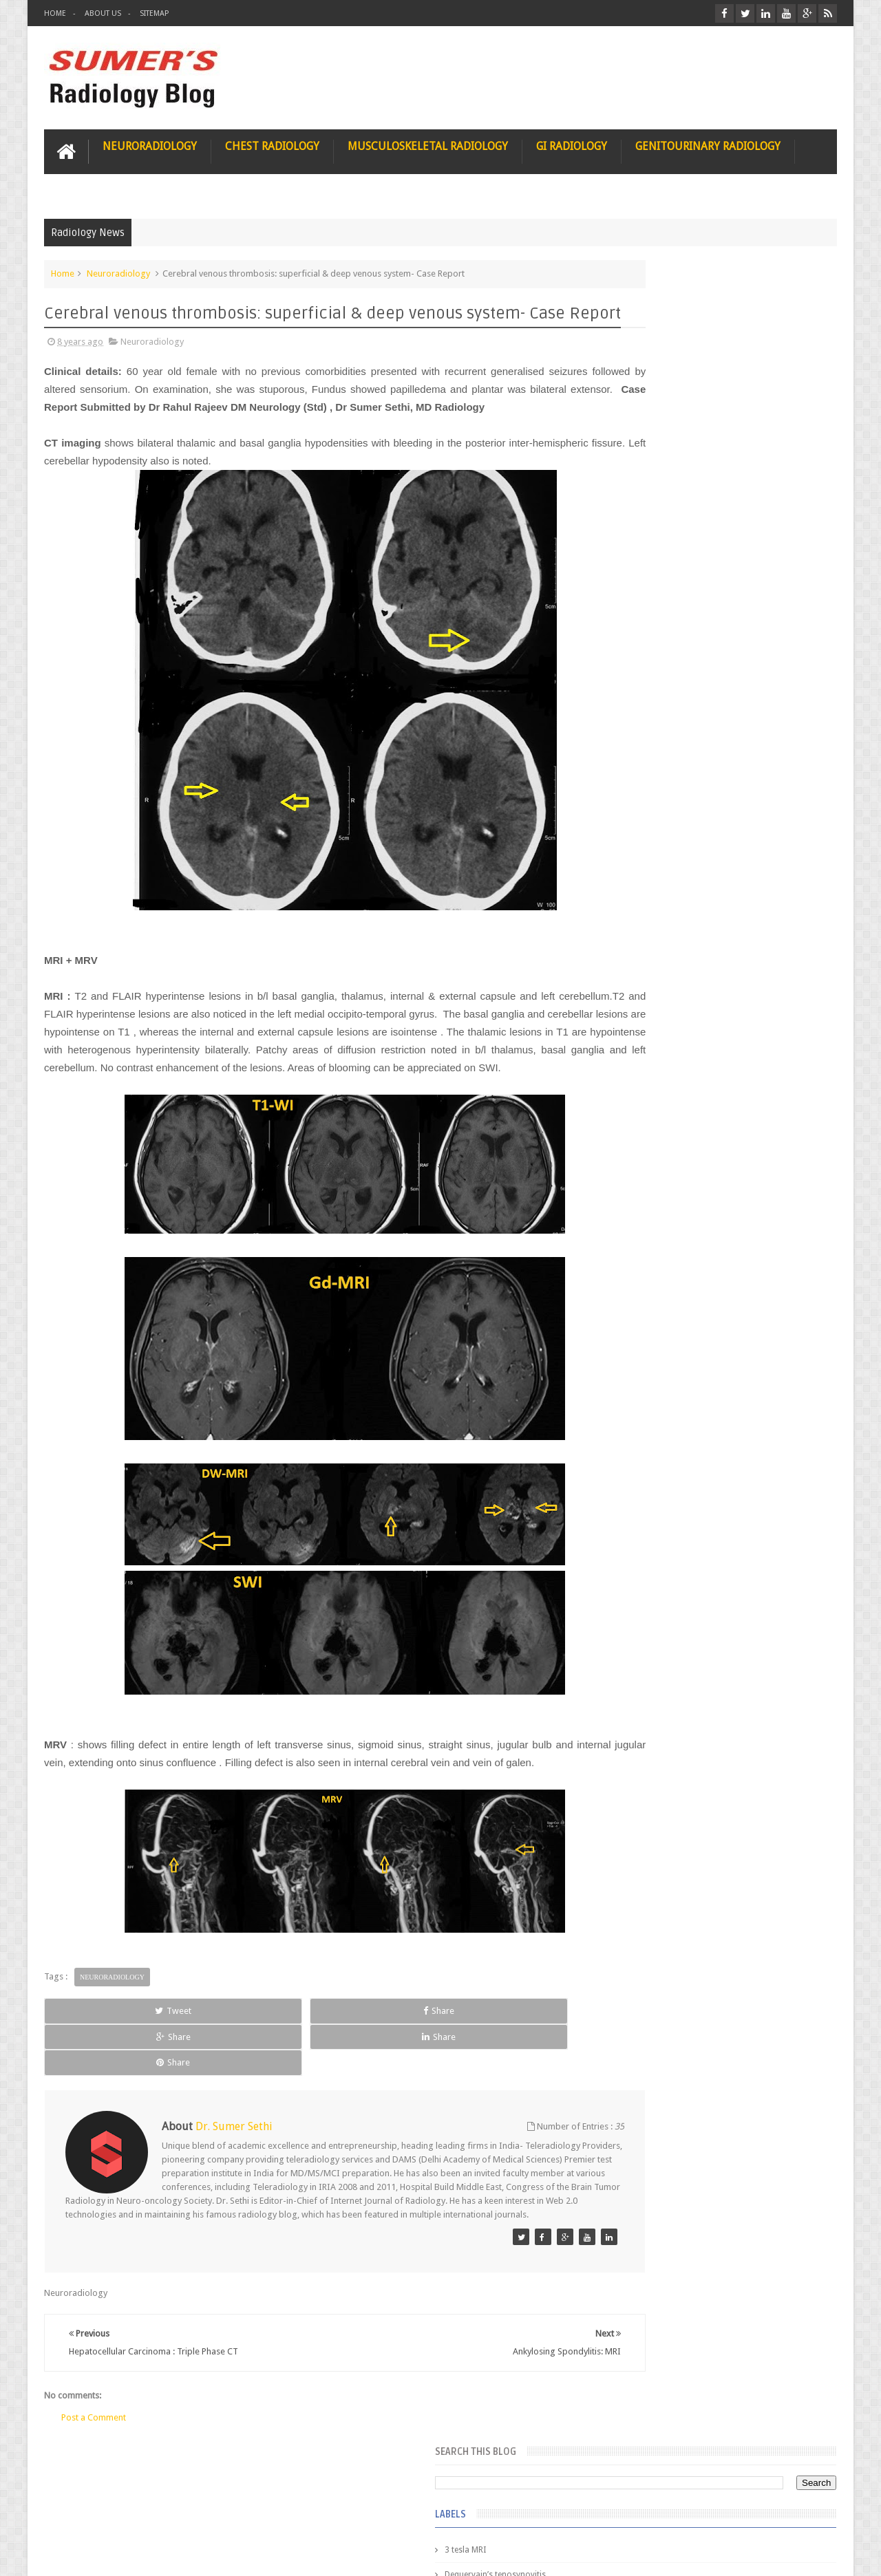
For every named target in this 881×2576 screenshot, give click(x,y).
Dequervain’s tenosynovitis (659, 386)
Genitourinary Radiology (708, 142)
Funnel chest (631, 486)
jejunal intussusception (651, 1055)
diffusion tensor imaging (655, 857)
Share (199, 2080)
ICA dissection (635, 783)
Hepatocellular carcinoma (657, 733)
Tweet (94, 2080)
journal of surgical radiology (663, 1080)
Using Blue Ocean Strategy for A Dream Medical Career (707, 1892)
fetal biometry (634, 931)
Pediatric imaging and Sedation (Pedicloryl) (705, 1156)
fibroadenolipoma (643, 956)
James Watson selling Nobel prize (681, 1275)
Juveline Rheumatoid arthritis (662, 832)
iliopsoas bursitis (641, 1030)
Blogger (819, 2554)
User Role (77, 2513)
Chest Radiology (272, 142)
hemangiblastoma (643, 1006)
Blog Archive (797, 1122)
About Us (103, 13)
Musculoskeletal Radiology (428, 142)
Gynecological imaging (652, 659)
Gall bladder (631, 510)
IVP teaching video (643, 808)
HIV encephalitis (638, 684)
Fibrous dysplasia (641, 461)
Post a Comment (93, 2449)
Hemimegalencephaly (648, 708)
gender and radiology (649, 981)
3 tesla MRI (629, 362)
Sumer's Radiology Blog (179, 2554)
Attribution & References (249, 2513)
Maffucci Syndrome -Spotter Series (746, 1330)
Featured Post (717, 1122)
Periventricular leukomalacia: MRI (740, 1528)
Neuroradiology (150, 142)
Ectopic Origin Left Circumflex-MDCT (747, 1464)
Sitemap (154, 13)
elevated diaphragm (645, 882)
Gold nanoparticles (644, 634)
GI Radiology (571, 142)
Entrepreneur (632, 411)
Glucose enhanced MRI (651, 585)
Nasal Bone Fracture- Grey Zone (736, 1211)
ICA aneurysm (634, 758)
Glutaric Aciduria (640, 609)
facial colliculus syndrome (658, 907)
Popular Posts (638, 1122)
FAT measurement (642, 436)
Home (55, 13)
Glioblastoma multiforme (656, 535)
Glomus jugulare (640, 560)
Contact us (802, 2513)
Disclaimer (148, 2513)
